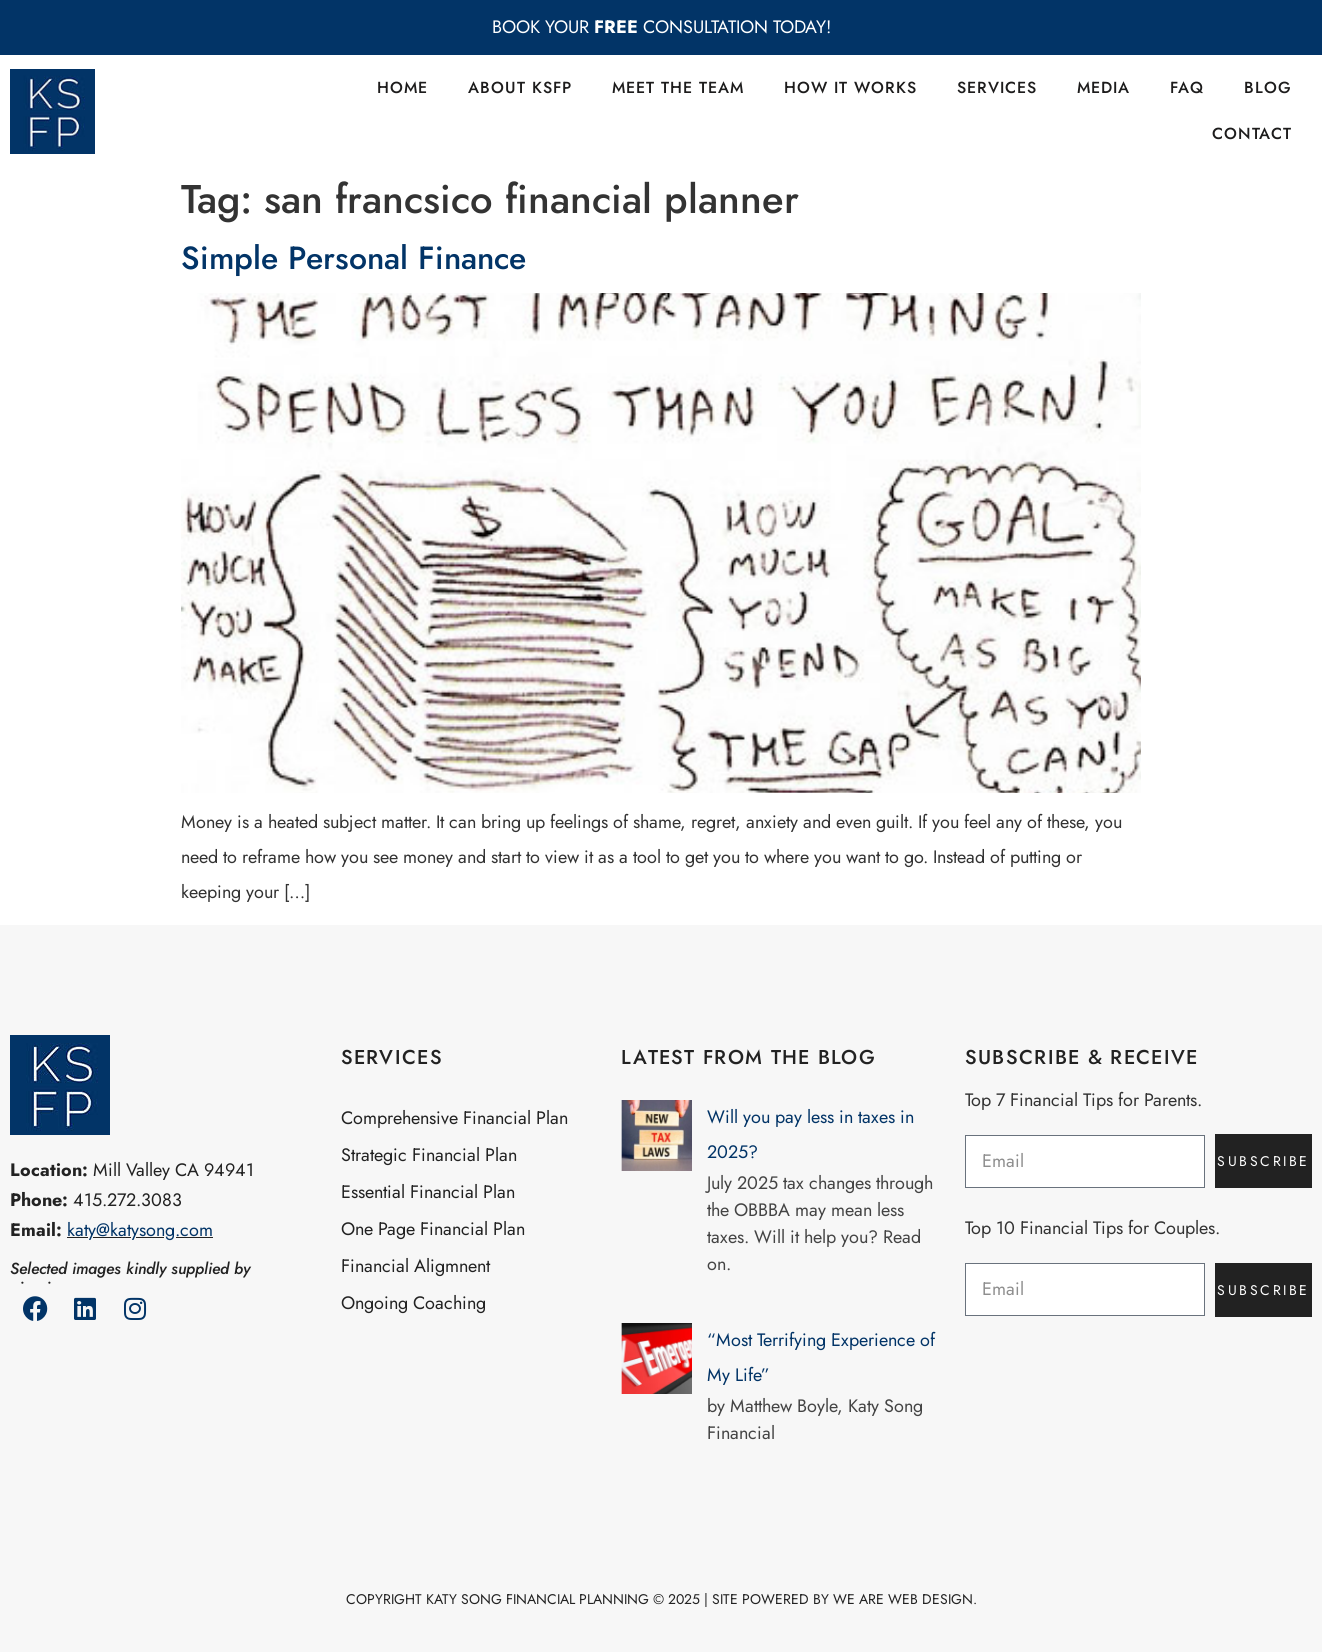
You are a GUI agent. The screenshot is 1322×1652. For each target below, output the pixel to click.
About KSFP (520, 87)
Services (997, 87)
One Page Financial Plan (433, 1229)
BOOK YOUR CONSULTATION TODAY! (661, 27)
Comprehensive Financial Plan (454, 1118)
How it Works (850, 87)
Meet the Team (678, 87)
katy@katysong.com (140, 1230)
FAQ (1187, 87)
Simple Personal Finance (353, 258)
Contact (1252, 133)
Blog (1268, 87)
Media (1103, 87)
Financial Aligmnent (415, 1266)
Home (402, 87)
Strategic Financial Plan (429, 1155)
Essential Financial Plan (428, 1192)
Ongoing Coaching (413, 1303)
